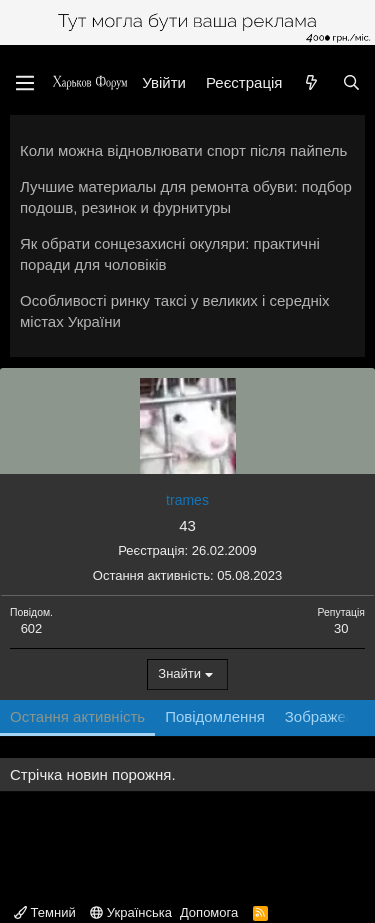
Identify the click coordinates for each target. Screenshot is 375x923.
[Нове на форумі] (311, 82)
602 (32, 628)
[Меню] (25, 83)
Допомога (209, 912)
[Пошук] (351, 82)
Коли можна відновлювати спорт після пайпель (183, 150)
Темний (45, 912)
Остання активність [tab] (77, 716)
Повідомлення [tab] (215, 716)
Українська (131, 912)
